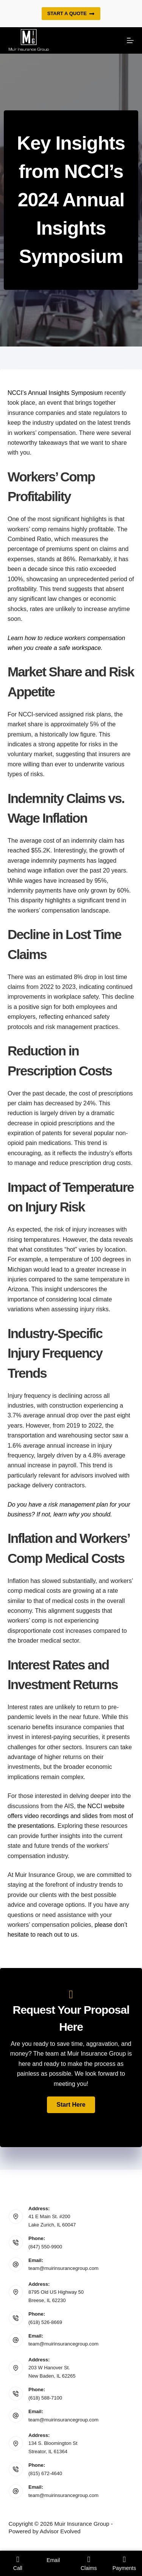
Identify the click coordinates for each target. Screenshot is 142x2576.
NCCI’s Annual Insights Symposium (55, 393)
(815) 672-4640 (45, 2473)
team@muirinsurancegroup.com (63, 2268)
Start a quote (71, 14)
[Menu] (130, 40)
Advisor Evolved (60, 2531)
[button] (71, 2104)
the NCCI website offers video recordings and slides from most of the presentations (70, 1816)
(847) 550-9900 (45, 2247)
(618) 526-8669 (45, 2322)
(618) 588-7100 (45, 2398)
